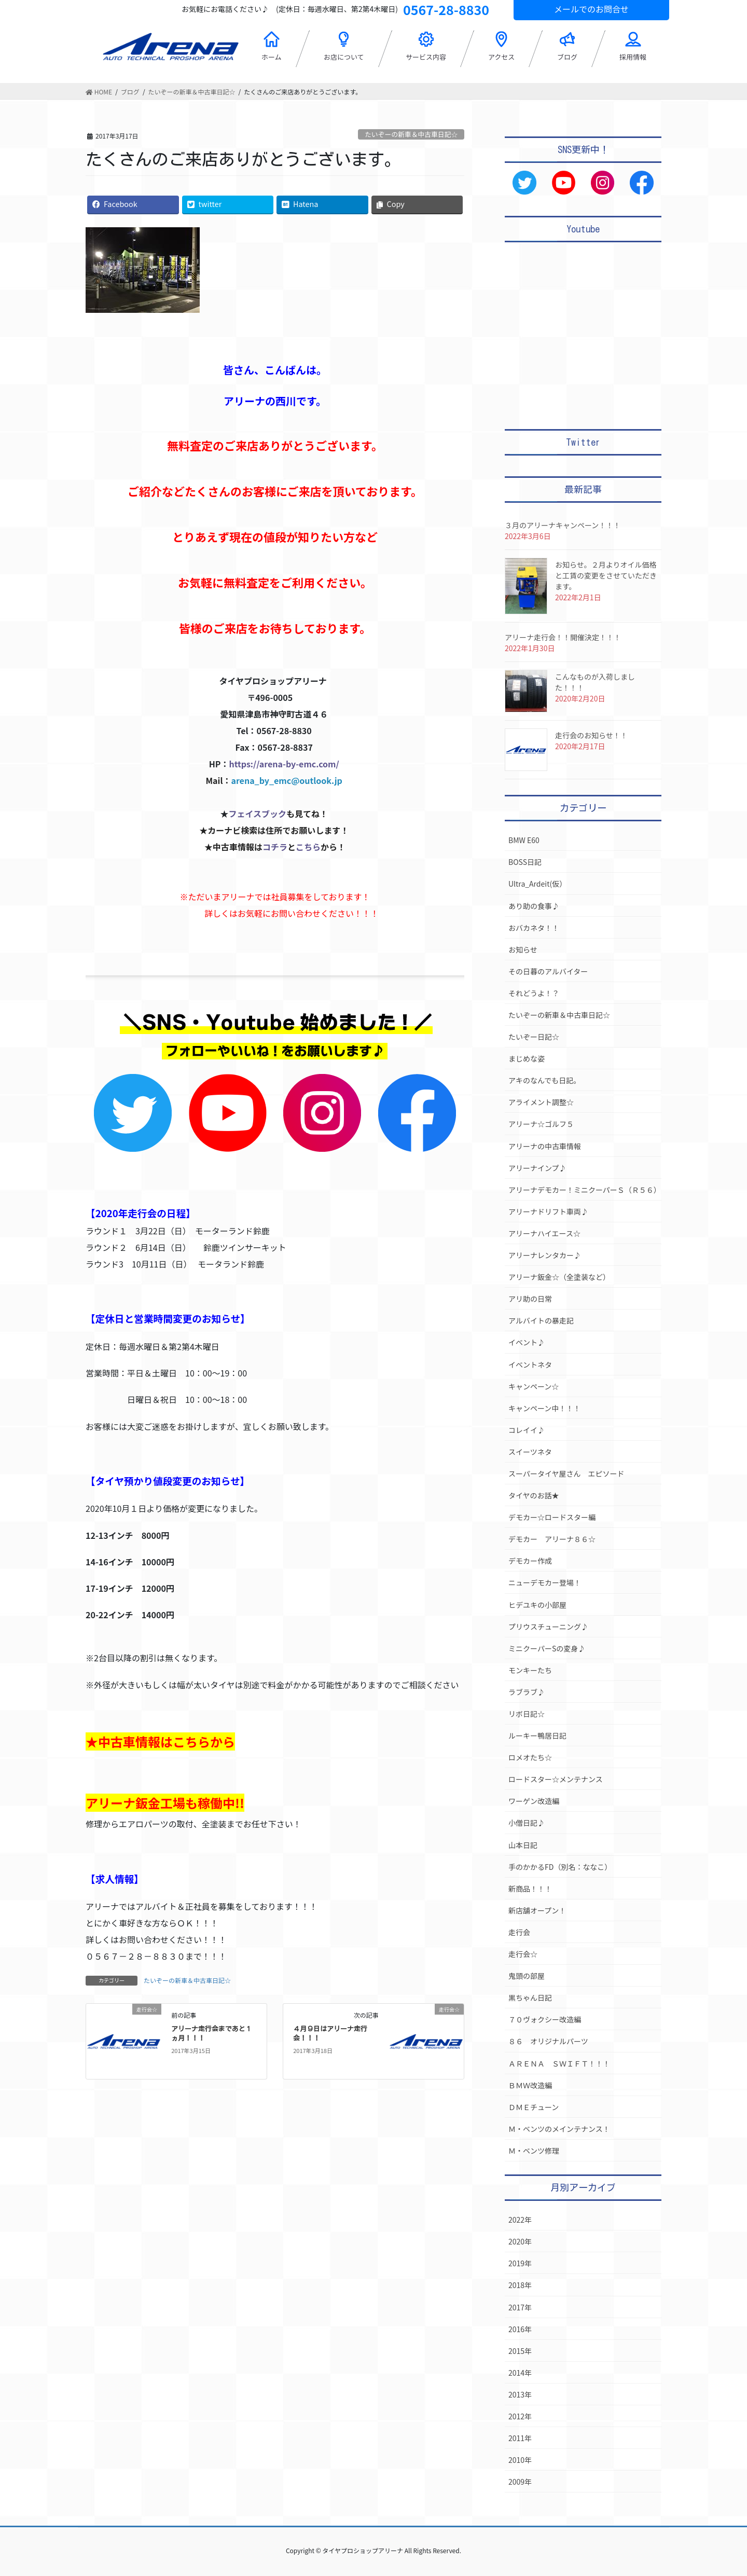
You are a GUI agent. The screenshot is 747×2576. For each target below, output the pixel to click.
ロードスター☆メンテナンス (555, 1779)
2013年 (520, 2394)
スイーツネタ (530, 1452)
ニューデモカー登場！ (544, 1582)
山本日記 (522, 1845)
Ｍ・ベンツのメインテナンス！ (559, 2129)
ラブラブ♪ (526, 1692)
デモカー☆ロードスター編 (552, 1517)
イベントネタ (530, 1364)
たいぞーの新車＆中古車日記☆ (411, 134)
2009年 (520, 2481)
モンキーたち (530, 1670)
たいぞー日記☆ (533, 1036)
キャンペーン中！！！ (544, 1408)
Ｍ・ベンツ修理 (533, 2150)
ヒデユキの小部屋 (537, 1605)
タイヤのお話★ (533, 1495)
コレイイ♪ (526, 1430)
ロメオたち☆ (530, 1757)
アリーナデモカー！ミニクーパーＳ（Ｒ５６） (584, 1189)
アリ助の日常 (530, 1298)
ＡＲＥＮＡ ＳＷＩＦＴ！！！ (559, 2063)
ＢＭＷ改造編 (530, 2085)
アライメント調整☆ (541, 1102)
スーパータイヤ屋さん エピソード (566, 1473)
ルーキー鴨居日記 (537, 1735)
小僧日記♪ (526, 1822)
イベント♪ (526, 1342)
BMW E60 (524, 840)
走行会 (519, 1932)
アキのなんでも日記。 (544, 1080)
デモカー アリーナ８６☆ (552, 1539)
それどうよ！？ (533, 993)
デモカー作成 (530, 1560)
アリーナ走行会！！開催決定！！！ (563, 637)
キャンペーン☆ (533, 1386)
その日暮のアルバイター (548, 971)
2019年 (520, 2263)
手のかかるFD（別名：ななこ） (560, 1867)
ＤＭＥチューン (533, 2107)
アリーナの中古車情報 (544, 1146)
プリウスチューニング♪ (548, 1626)
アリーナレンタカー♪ (544, 1255)
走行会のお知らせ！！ (591, 735)
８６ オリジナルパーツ (548, 2041)
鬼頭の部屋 (526, 1976)
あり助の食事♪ (533, 906)
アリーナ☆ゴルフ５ (541, 1124)
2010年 (520, 2460)
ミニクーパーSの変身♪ (546, 1648)
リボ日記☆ (526, 1714)
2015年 (520, 2351)
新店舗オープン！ (537, 1910)
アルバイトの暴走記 (541, 1320)
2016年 (520, 2329)
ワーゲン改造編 (533, 1801)
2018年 (520, 2285)
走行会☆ (522, 1954)
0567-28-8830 (446, 9)
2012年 (520, 2416)
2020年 (520, 2241)
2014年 (520, 2372)
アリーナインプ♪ (537, 1168)
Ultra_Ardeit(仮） (537, 883)
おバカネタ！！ (533, 927)
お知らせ (522, 949)
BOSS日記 (525, 862)
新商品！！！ (530, 1888)
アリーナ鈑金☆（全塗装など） (559, 1277)
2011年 (520, 2438)
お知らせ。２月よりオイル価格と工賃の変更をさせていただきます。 (606, 575)
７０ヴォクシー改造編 (544, 2019)
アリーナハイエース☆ (544, 1233)
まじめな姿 (526, 1058)
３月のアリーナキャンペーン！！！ (562, 525)
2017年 (520, 2307)
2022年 (520, 2219)
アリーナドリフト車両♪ (548, 1211)
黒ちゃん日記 (530, 1997)
